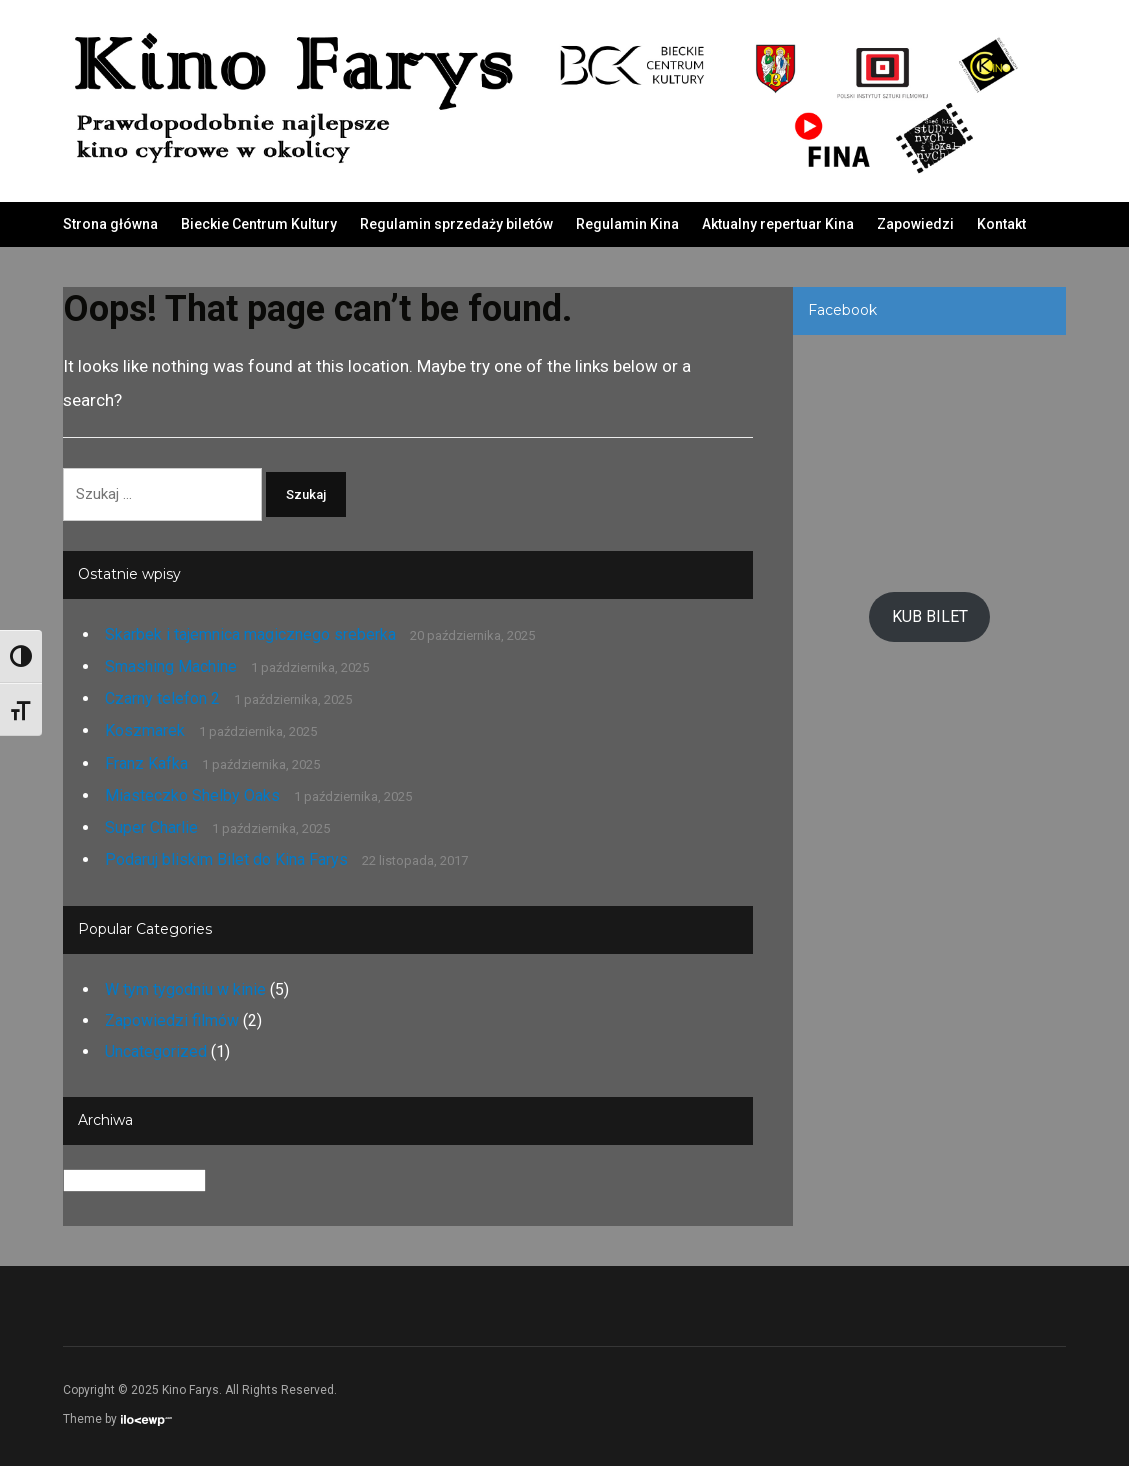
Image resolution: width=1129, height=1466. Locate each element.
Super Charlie (151, 827)
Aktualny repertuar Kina (778, 224)
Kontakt (1001, 224)
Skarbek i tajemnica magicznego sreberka (250, 634)
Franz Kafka (146, 763)
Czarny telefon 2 (162, 698)
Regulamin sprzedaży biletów (456, 224)
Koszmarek (145, 731)
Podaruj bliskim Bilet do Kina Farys (226, 859)
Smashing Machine (171, 666)
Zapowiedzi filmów (172, 1020)
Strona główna (110, 224)
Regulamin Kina (627, 224)
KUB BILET (930, 616)
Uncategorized (156, 1051)
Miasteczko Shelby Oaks (192, 795)
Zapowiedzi (915, 224)
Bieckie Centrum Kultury (259, 224)
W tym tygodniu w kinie (185, 989)
